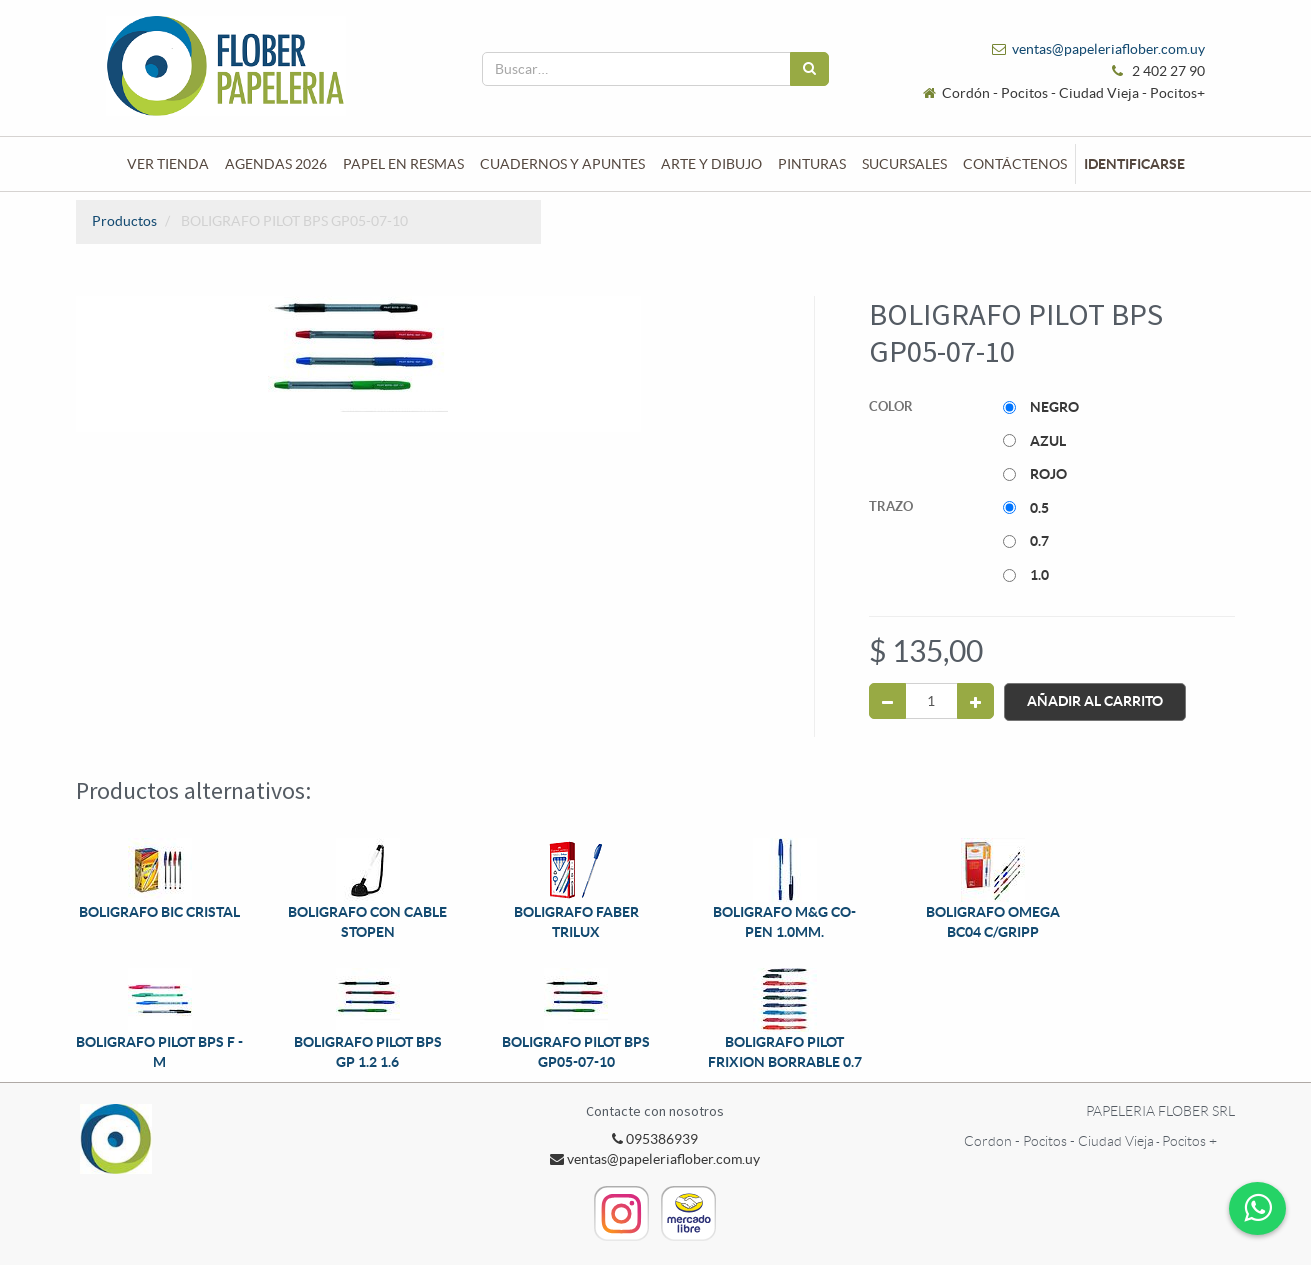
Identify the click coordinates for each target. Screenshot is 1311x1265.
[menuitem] (168, 164)
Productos (124, 221)
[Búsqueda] (809, 69)
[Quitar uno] (887, 701)
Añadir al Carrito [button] (1095, 701)
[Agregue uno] (975, 701)
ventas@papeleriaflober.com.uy (1108, 49)
